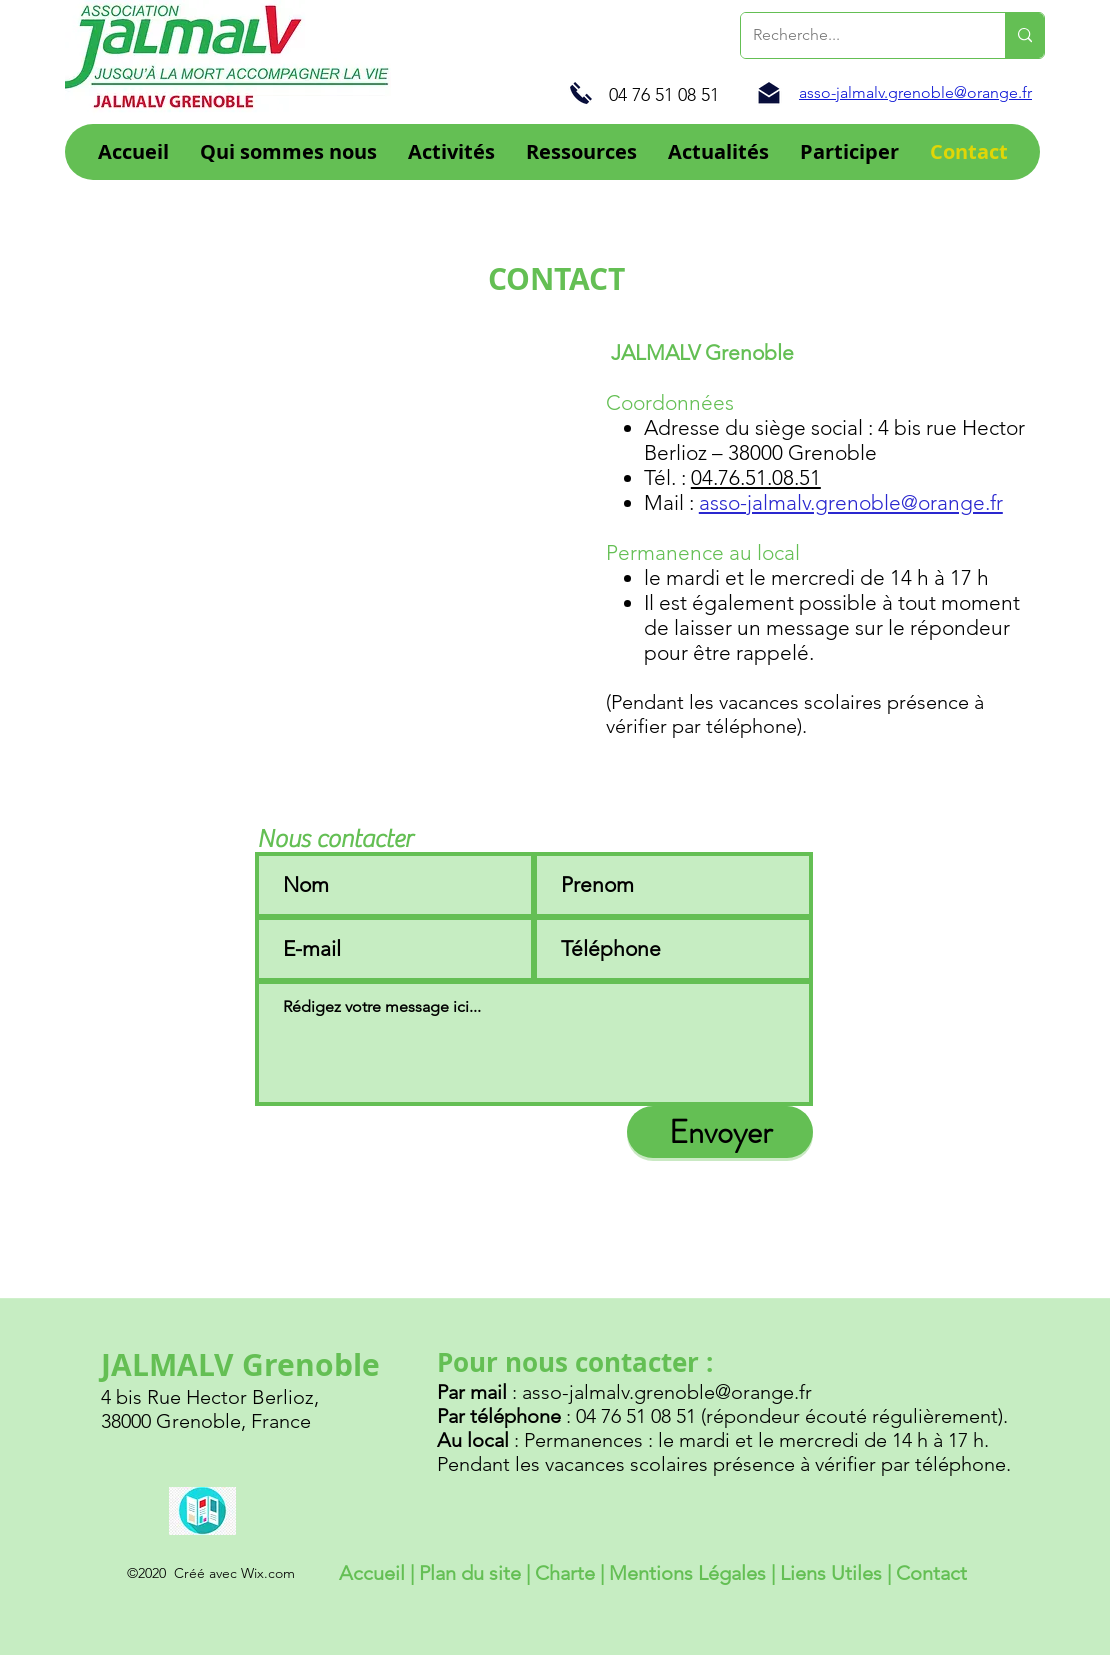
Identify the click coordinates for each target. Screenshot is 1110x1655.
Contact (931, 1573)
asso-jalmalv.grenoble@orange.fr (851, 502)
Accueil (372, 1573)
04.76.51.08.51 (756, 477)
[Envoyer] (720, 1132)
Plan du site (470, 1573)
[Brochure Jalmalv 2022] (202, 1510)
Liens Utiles (831, 1573)
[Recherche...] (858, 35)
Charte (567, 1573)
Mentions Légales (687, 1573)
